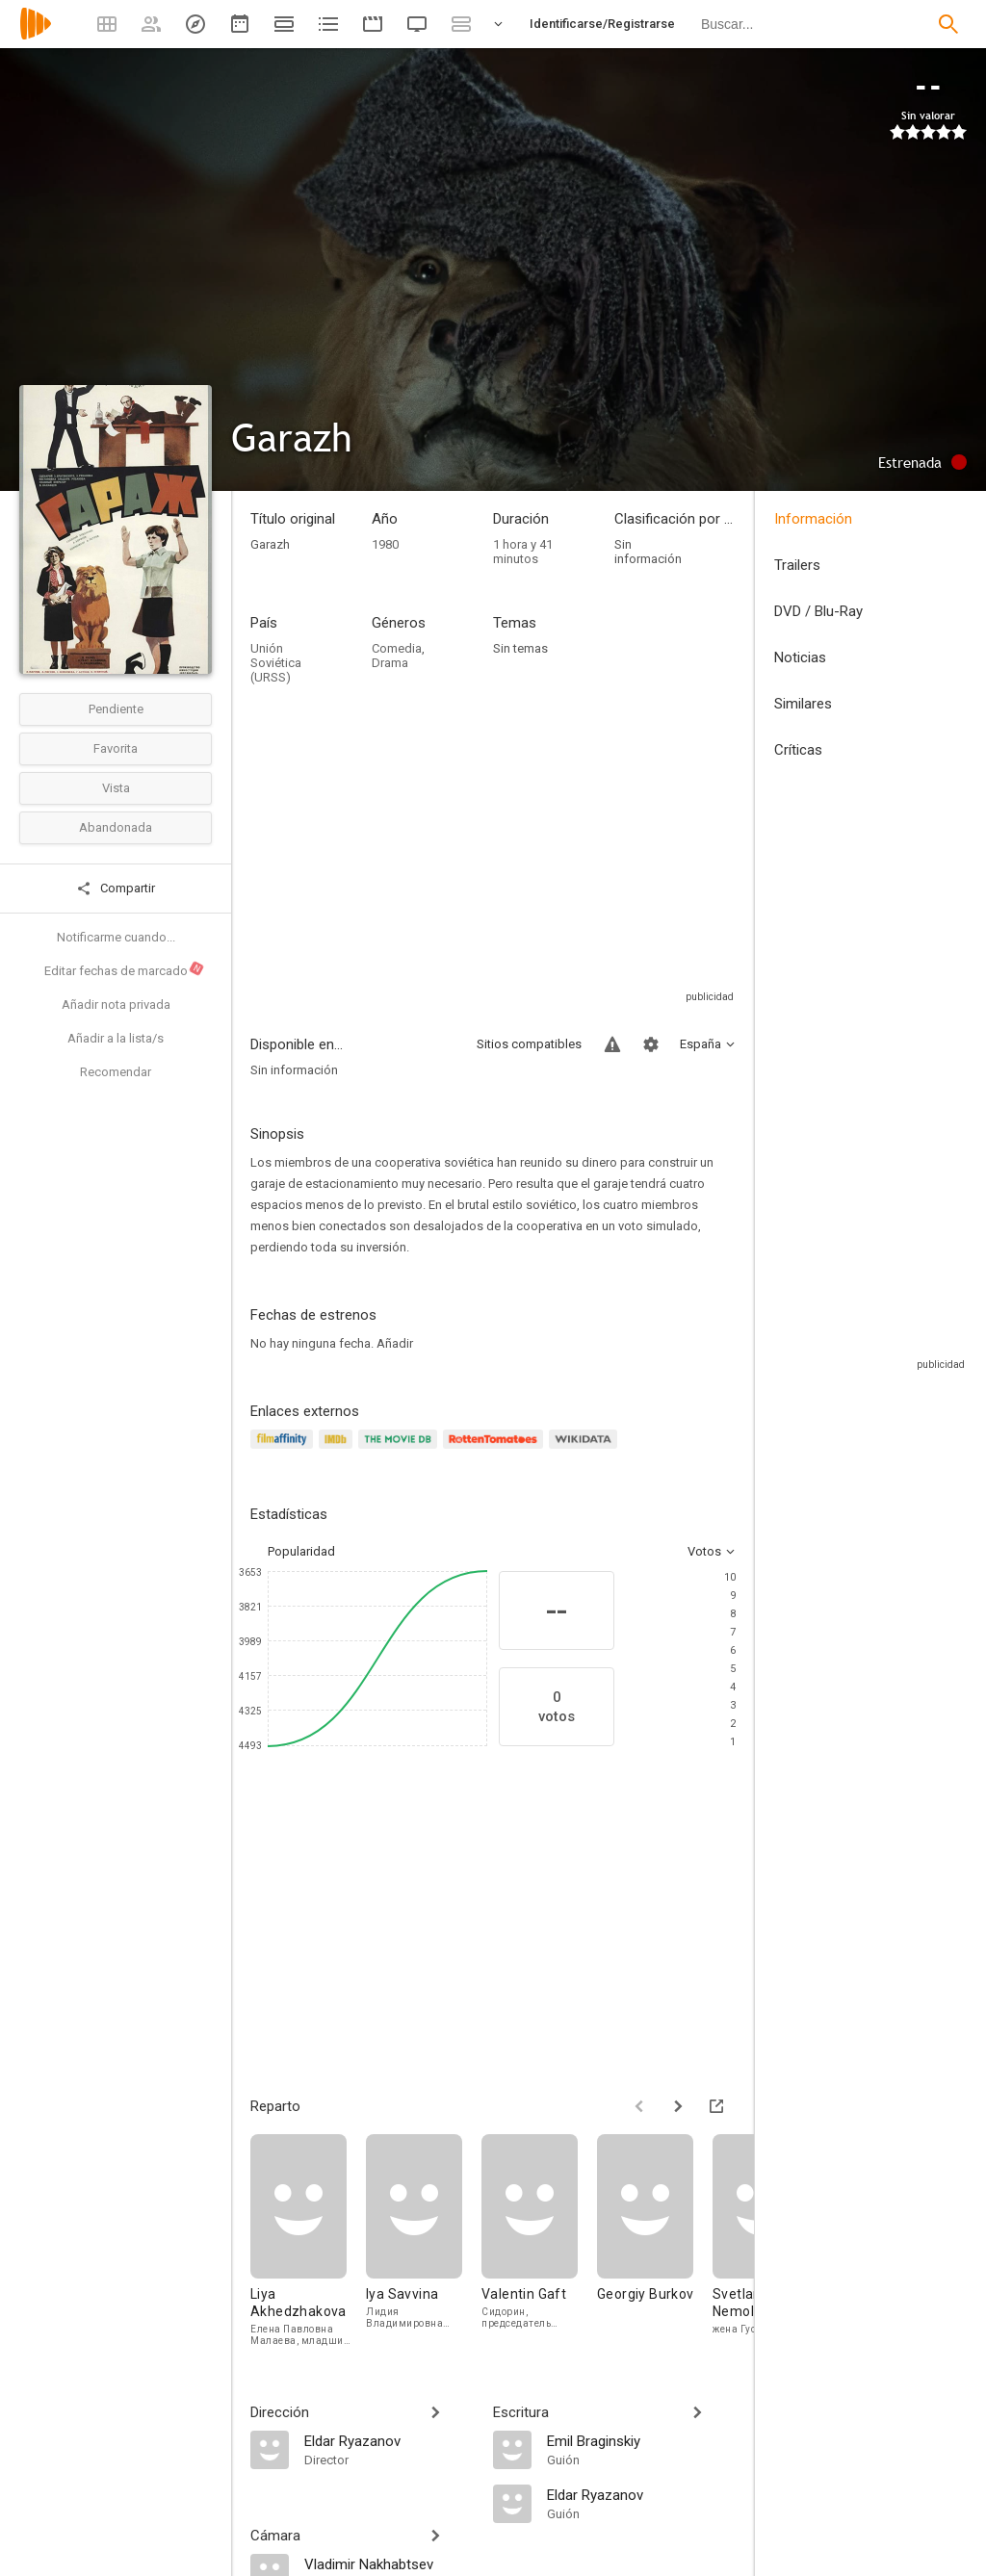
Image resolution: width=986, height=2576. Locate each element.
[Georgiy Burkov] (655, 2240)
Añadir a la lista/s (115, 1038)
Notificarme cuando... (116, 937)
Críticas (798, 750)
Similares (803, 703)
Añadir (394, 1343)
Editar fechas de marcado (124, 969)
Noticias (800, 657)
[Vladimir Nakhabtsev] (389, 2563)
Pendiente (116, 709)
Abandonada (115, 827)
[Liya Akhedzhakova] (308, 2240)
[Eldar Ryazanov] (389, 2440)
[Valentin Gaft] (539, 2240)
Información (813, 519)
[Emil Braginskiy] (641, 2440)
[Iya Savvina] (423, 2240)
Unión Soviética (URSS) (275, 662)
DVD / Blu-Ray (818, 611)
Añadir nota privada (116, 1004)
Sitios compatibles (529, 1044)
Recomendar (115, 1072)
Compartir (115, 888)
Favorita (115, 748)
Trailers (797, 565)
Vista (116, 788)
